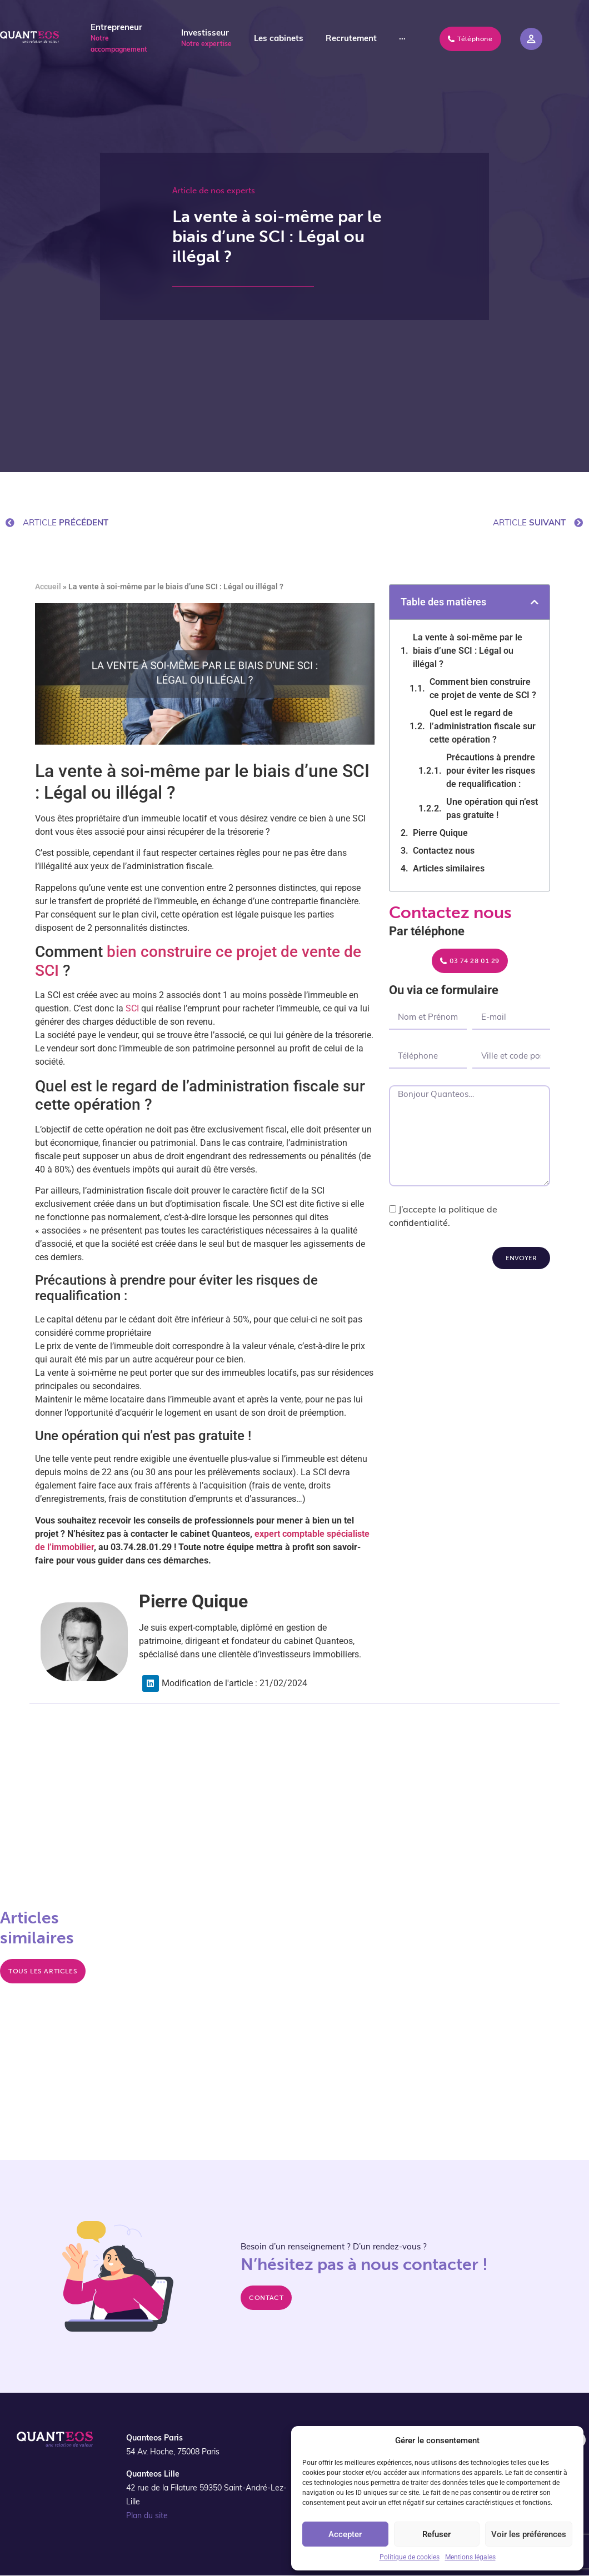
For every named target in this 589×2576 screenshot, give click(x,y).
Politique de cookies (410, 2557)
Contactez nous (444, 850)
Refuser (436, 2534)
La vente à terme (213, 1842)
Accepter (345, 2534)
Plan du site (147, 2516)
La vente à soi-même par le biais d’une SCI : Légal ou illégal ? (467, 650)
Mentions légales (470, 2557)
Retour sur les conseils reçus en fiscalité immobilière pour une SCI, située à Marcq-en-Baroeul (463, 1936)
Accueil (48, 586)
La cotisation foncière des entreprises (448, 1883)
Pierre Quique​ (440, 833)
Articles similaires (449, 868)
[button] (534, 602)
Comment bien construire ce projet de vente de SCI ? (483, 688)
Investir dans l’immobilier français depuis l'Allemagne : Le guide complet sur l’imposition (455, 1988)
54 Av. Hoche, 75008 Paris (172, 2452)
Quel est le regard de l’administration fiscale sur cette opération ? (483, 726)
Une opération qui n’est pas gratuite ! (492, 808)
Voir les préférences (528, 2534)
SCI (132, 1008)
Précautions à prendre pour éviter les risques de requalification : (490, 770)
